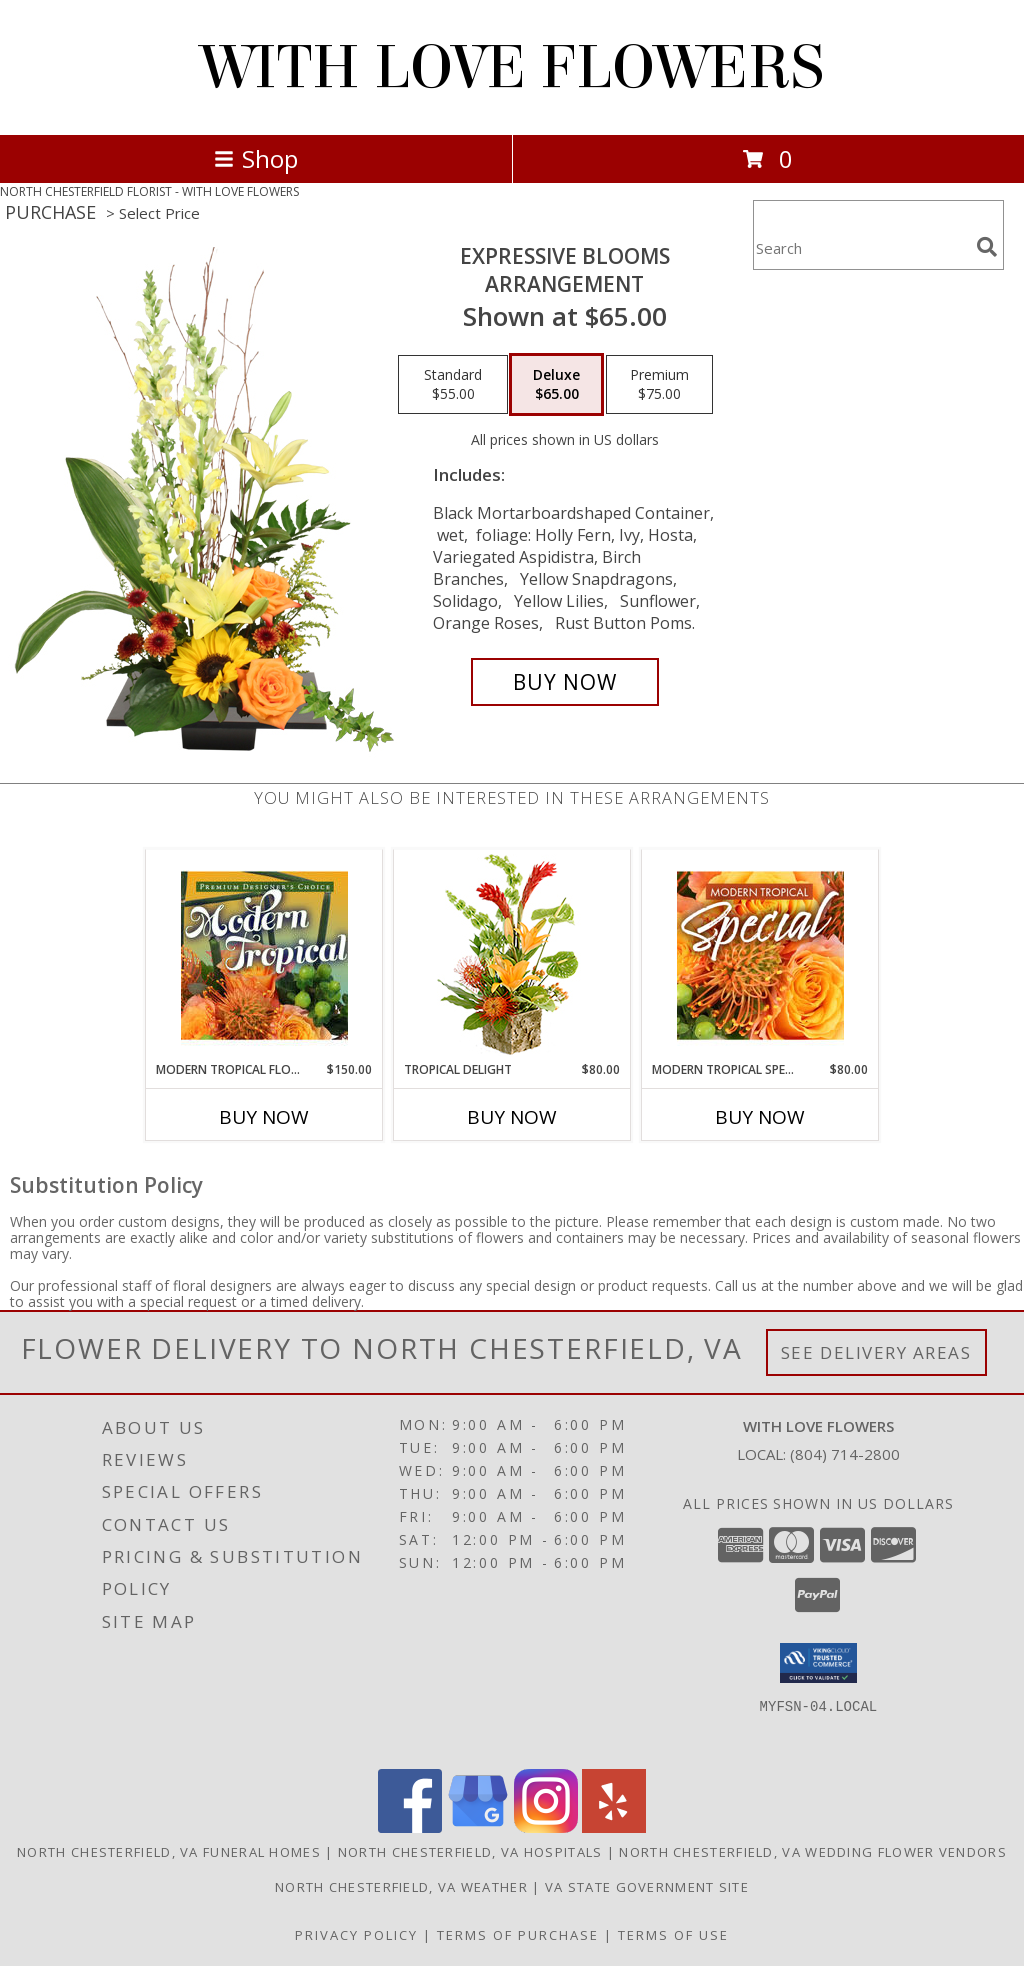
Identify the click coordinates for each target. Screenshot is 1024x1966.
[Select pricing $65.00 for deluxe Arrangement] (556, 385)
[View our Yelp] (614, 1827)
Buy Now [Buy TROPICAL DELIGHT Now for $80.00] (512, 1117)
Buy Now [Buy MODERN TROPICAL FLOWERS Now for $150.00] (264, 1117)
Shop (256, 158)
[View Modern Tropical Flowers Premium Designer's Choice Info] (264, 955)
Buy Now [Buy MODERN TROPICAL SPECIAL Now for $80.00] (760, 1117)
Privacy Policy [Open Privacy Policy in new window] (356, 1935)
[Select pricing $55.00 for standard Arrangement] (453, 385)
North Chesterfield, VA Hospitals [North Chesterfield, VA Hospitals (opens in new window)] (470, 1852)
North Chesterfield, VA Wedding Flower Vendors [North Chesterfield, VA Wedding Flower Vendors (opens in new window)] (813, 1852)
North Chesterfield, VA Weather (401, 1887)
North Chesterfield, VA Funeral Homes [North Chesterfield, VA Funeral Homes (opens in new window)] (169, 1852)
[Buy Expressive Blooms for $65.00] (565, 682)
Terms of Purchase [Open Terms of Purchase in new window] (518, 1935)
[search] (987, 247)
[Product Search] (861, 247)
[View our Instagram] (546, 1827)
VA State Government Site (647, 1887)
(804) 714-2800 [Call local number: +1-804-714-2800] (845, 1454)
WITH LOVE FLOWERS (512, 67)
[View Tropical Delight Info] (512, 955)
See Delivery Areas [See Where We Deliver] (876, 1352)
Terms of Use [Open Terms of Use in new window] (673, 1935)
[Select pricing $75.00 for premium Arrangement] (659, 385)
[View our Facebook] (410, 1827)
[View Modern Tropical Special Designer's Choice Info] (760, 955)
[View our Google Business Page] (478, 1827)
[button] (818, 1663)
